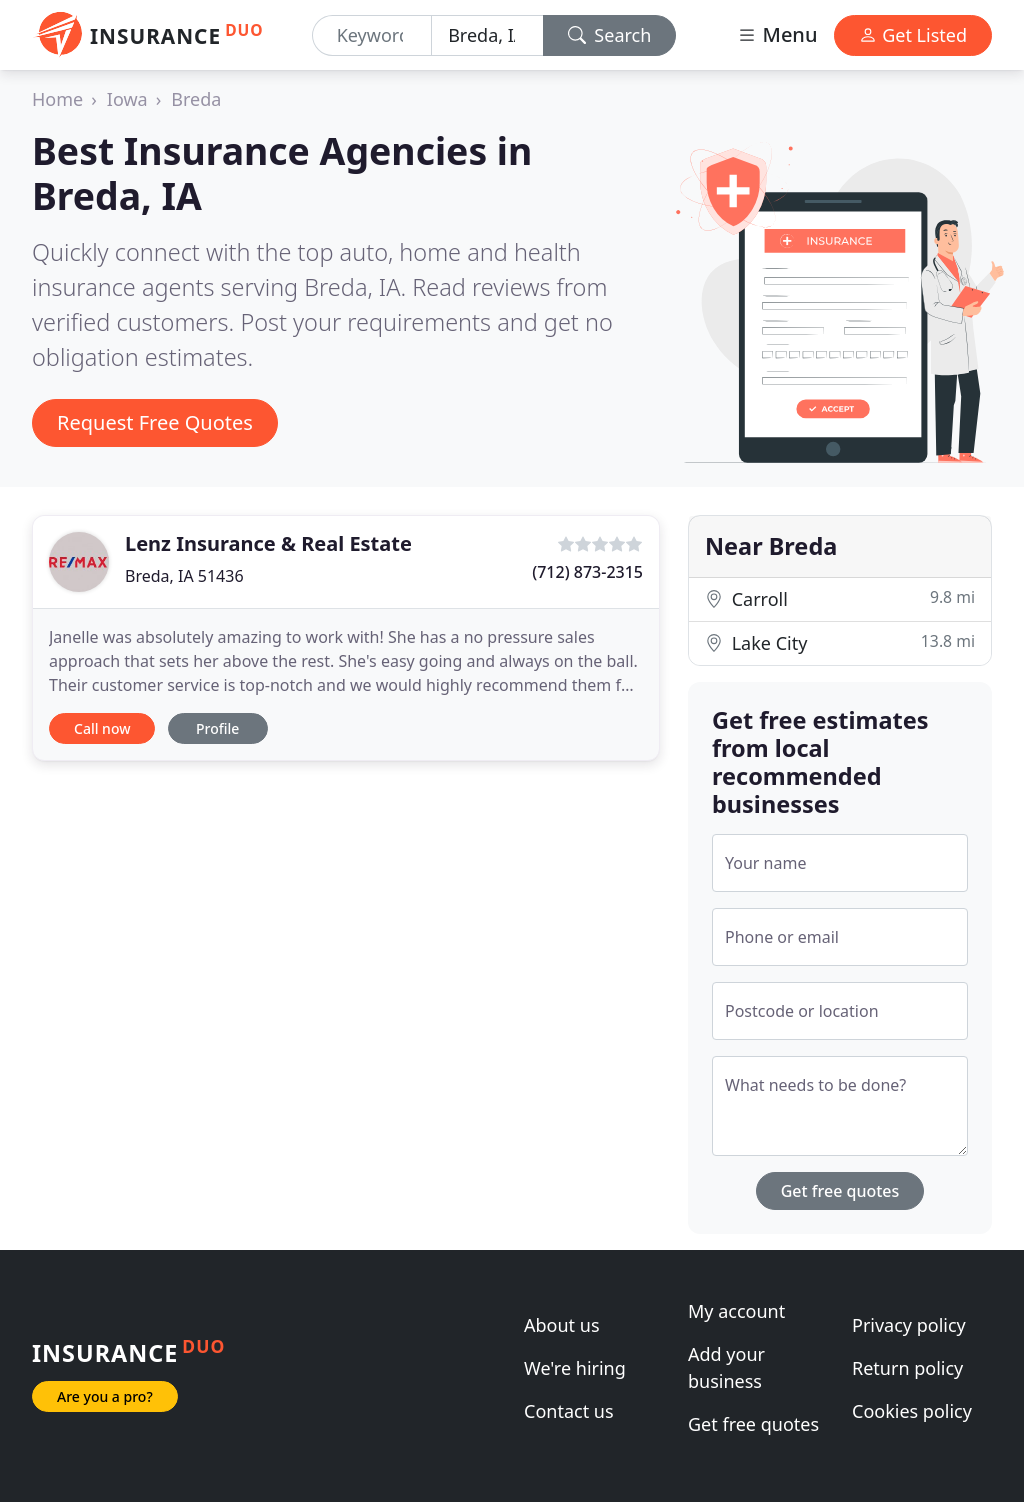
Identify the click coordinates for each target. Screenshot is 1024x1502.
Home (57, 99)
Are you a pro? (105, 1396)
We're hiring (575, 1368)
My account (736, 1311)
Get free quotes (840, 1191)
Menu (777, 34)
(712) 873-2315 (587, 572)
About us (562, 1325)
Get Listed (913, 35)
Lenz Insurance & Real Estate (268, 543)
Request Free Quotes (155, 422)
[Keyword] (372, 35)
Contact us (569, 1411)
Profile (217, 728)
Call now (102, 728)
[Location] (487, 35)
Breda (196, 99)
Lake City (840, 642)
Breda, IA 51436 (184, 576)
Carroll (840, 598)
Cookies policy (912, 1411)
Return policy (907, 1368)
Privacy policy (909, 1325)
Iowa (127, 99)
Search (610, 35)
